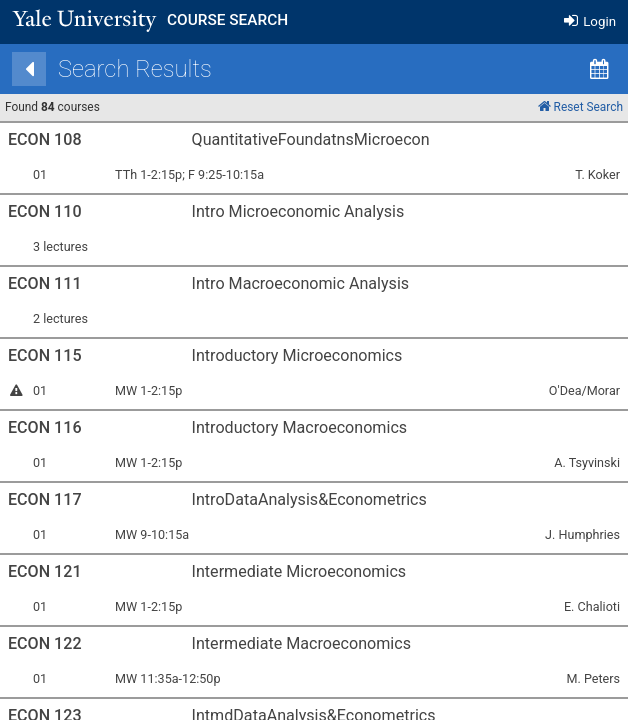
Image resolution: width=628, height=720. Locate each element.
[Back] (39, 69)
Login (590, 21)
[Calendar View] (609, 69)
